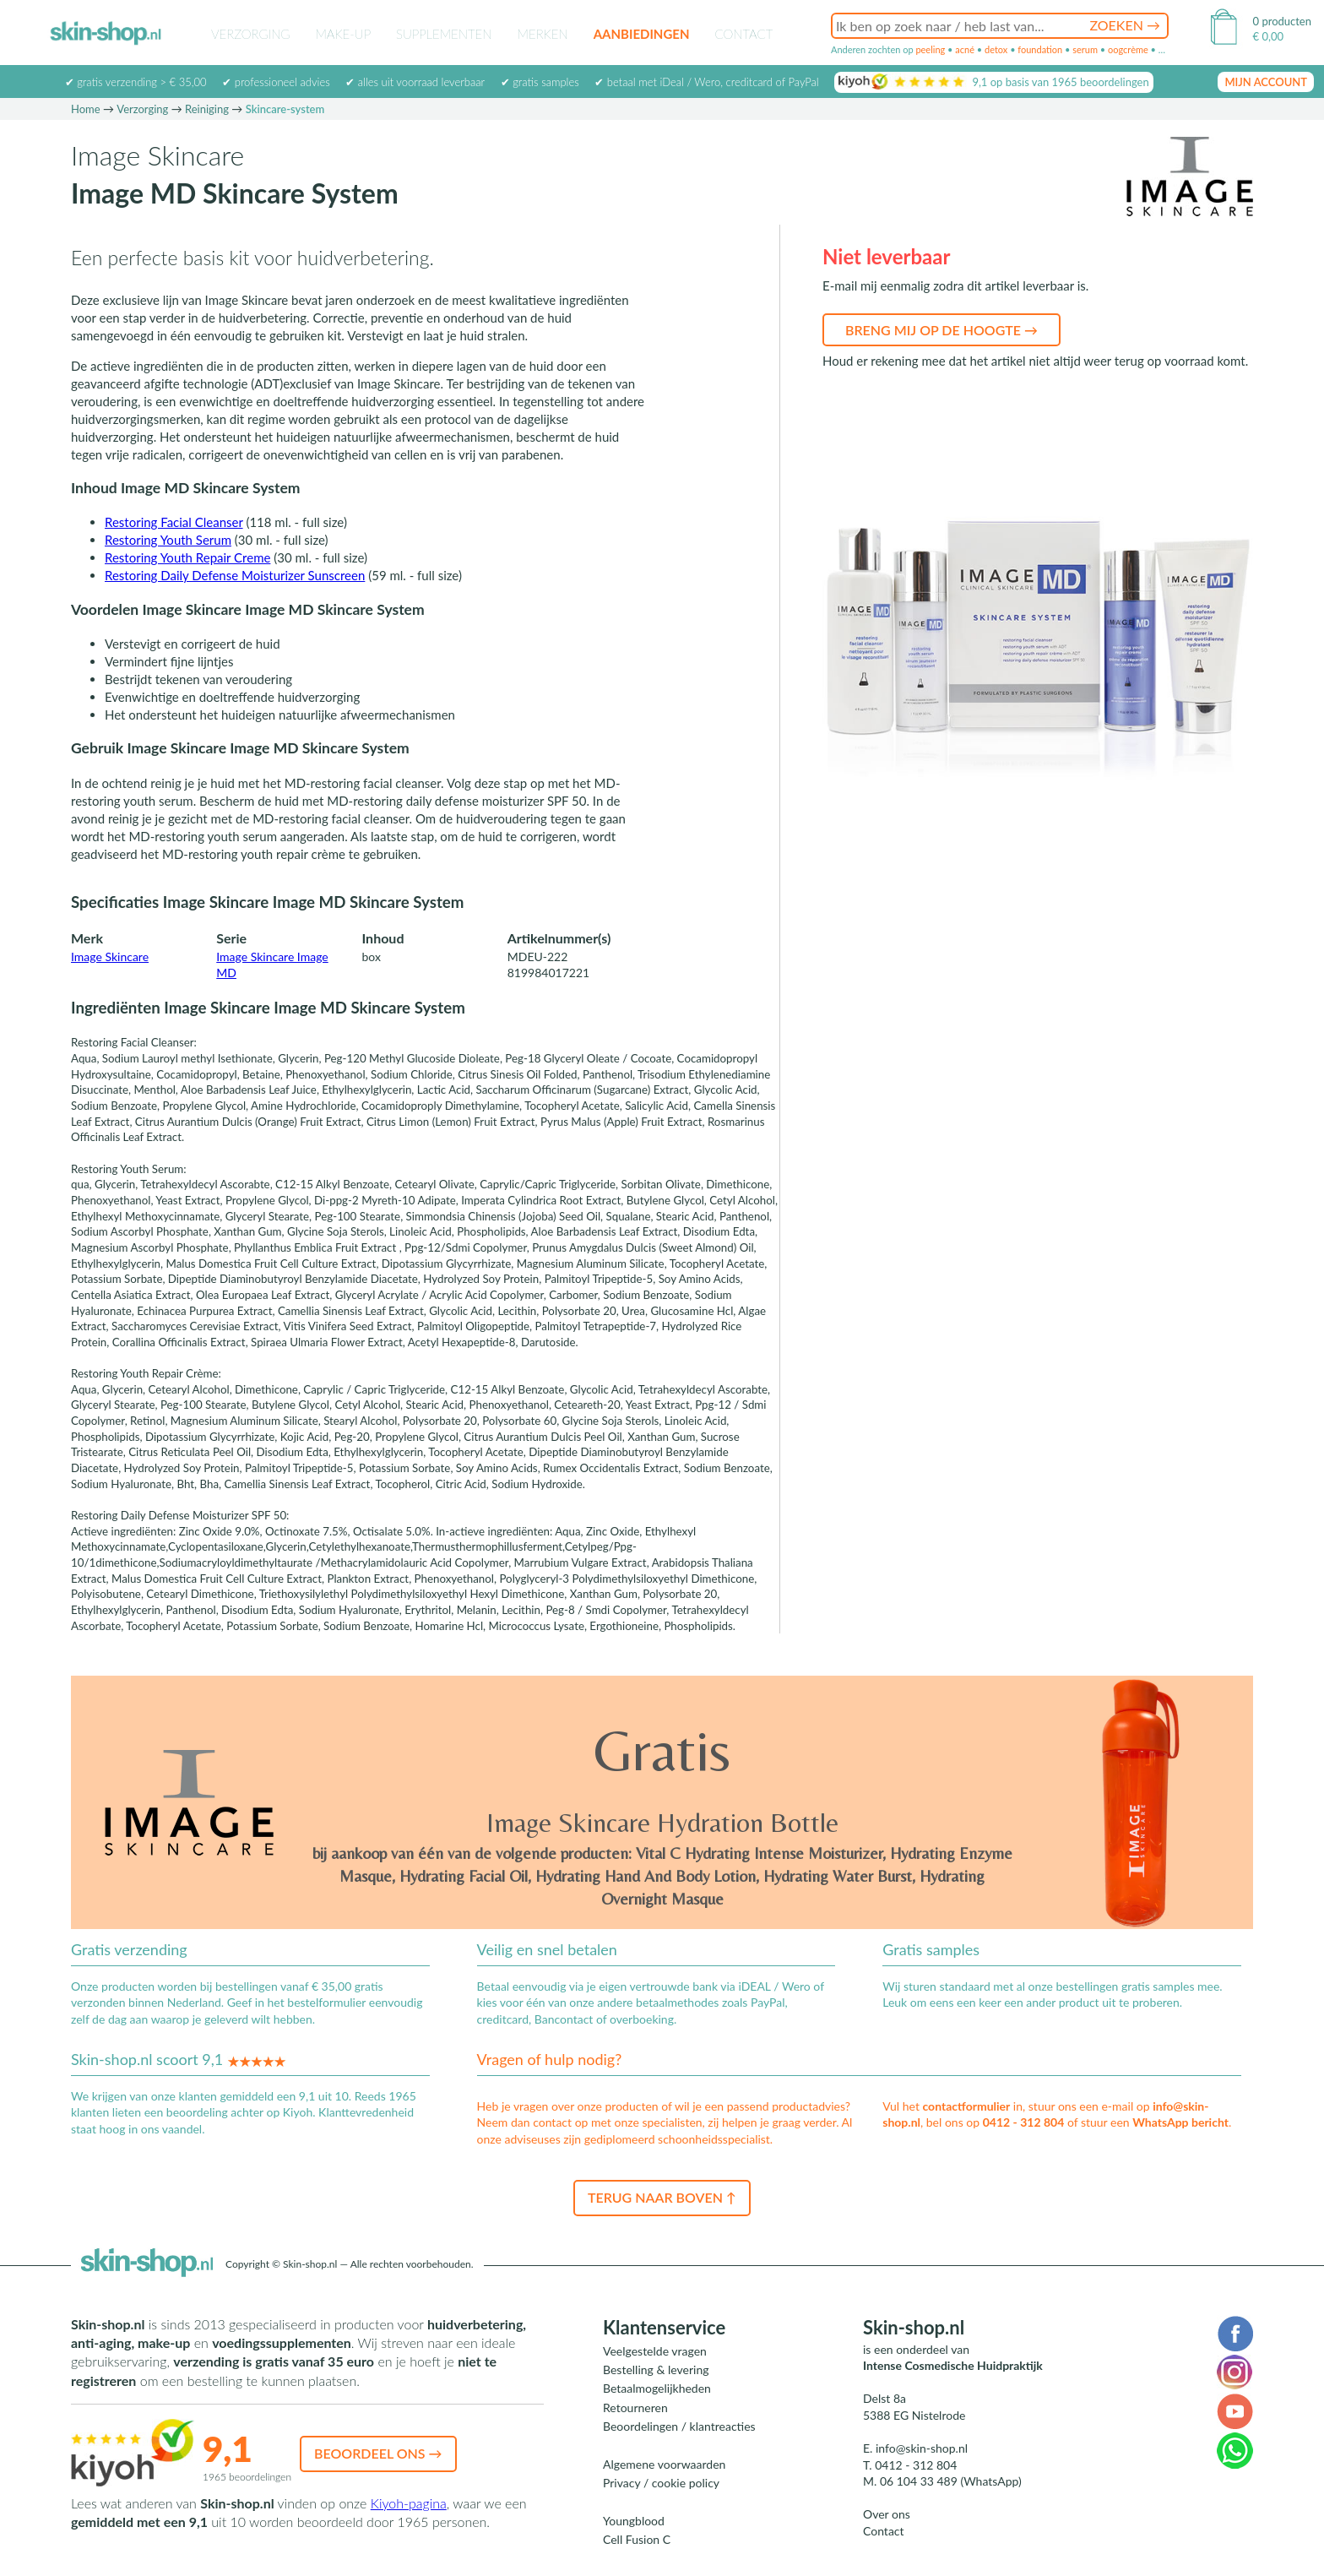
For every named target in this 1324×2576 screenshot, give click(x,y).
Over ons (886, 2514)
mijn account (1265, 82)
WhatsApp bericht (1180, 2122)
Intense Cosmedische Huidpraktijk (953, 2365)
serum (1085, 49)
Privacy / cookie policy (661, 2482)
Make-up (343, 33)
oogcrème (1128, 49)
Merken (543, 33)
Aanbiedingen (642, 33)
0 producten (1282, 21)
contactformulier (966, 2106)
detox (996, 49)
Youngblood (634, 2521)
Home (85, 109)
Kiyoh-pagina (409, 2503)
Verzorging (250, 33)
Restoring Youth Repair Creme (187, 557)
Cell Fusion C (636, 2539)
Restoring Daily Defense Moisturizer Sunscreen (235, 575)
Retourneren (635, 2407)
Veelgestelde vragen (655, 2351)
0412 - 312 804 (1024, 2122)
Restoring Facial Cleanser (174, 522)
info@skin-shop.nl (922, 2448)
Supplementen (444, 33)
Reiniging (207, 109)
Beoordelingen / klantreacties (679, 2426)
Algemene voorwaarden (664, 2464)
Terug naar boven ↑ (662, 2197)
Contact (744, 33)
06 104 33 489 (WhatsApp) (951, 2481)
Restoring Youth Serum (168, 539)
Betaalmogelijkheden (657, 2388)
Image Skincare (110, 956)
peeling (930, 49)
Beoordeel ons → (378, 2453)
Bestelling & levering (655, 2369)
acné (964, 49)
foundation (1039, 49)
